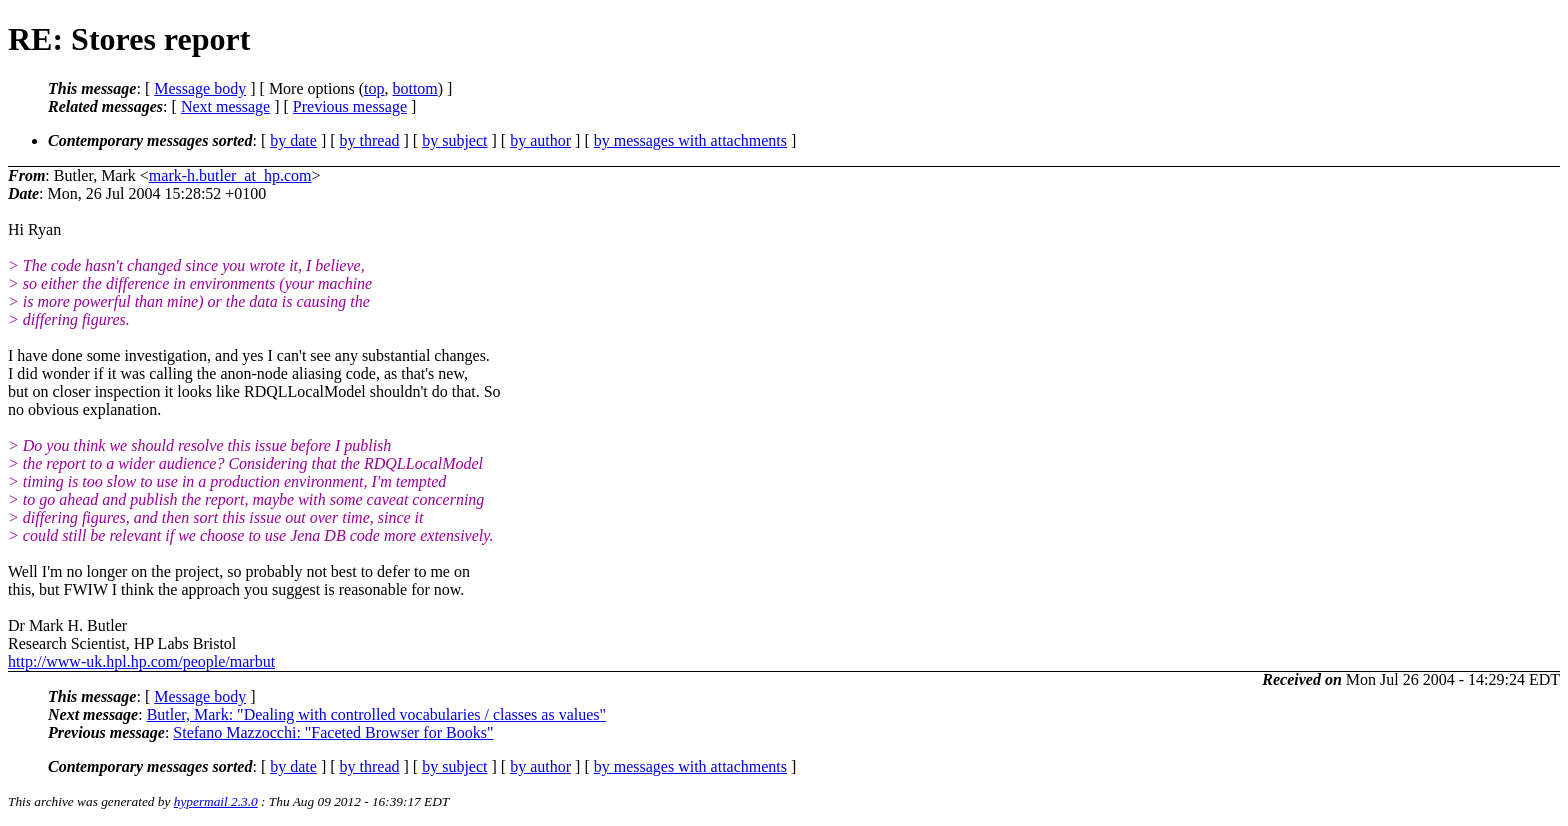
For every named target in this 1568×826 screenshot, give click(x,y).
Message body (200, 88)
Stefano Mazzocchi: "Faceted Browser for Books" (333, 732)
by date (293, 140)
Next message (225, 106)
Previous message (350, 106)
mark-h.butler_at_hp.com (230, 175)
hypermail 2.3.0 (216, 801)
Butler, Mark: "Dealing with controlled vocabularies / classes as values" (376, 714)
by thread (370, 140)
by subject (454, 140)
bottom (414, 88)
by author (540, 140)
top (374, 88)
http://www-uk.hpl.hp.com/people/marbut (141, 661)
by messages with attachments (690, 140)
